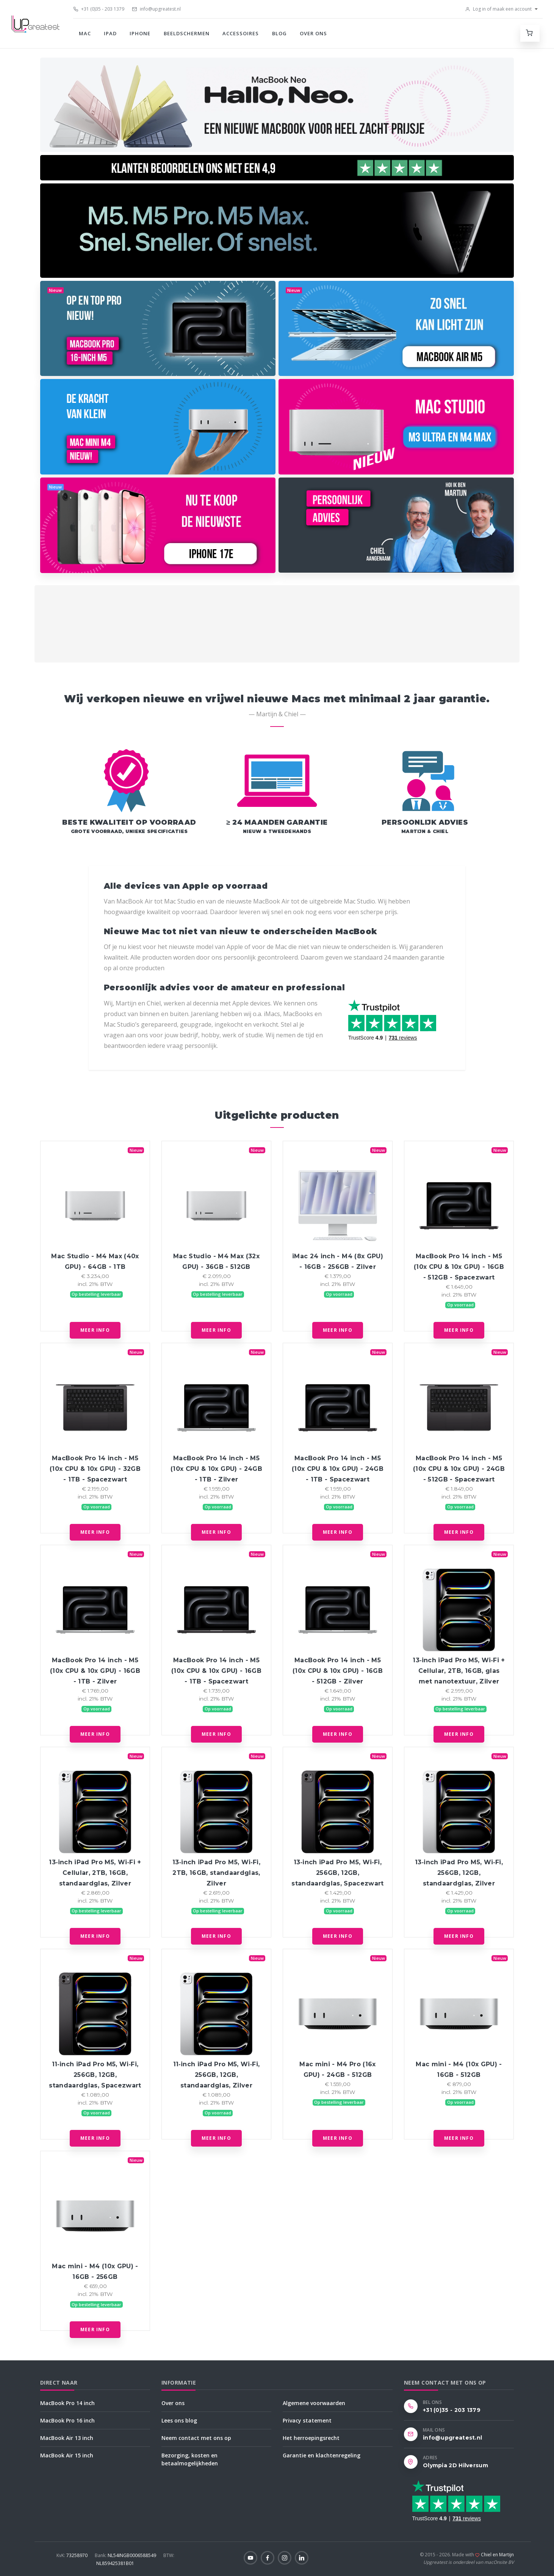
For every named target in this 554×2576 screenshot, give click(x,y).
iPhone (140, 33)
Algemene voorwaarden (314, 2403)
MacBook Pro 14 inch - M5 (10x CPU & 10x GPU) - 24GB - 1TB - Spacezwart (337, 1469)
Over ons (313, 33)
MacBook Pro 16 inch (67, 2420)
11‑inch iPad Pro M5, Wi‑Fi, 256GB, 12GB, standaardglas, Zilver (216, 2075)
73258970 (72, 2555)
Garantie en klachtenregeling (321, 2455)
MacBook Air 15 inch (66, 2455)
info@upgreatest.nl (156, 9)
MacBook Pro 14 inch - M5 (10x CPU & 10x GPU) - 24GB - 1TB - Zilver (216, 1469)
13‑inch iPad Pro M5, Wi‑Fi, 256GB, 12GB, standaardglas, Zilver (459, 1873)
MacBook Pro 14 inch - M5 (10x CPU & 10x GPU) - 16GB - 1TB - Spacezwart (216, 1671)
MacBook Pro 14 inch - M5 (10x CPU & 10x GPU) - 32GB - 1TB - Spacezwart (95, 1469)
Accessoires (240, 33)
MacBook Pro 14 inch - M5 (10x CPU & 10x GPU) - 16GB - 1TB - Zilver (95, 1671)
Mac (85, 33)
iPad (110, 33)
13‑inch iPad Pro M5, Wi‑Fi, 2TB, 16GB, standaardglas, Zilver (216, 1873)
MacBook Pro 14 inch (67, 2403)
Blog (279, 33)
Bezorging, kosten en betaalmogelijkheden (189, 2459)
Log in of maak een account (498, 9)
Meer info (95, 1330)
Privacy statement (307, 2420)
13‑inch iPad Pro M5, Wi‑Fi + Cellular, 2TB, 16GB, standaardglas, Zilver (95, 1873)
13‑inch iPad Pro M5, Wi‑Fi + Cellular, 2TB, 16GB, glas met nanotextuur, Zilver (459, 1671)
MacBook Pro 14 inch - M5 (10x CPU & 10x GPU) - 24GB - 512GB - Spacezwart (459, 1469)
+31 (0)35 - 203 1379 (98, 9)
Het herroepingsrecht (311, 2437)
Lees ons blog (179, 2420)
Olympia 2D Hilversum (455, 2465)
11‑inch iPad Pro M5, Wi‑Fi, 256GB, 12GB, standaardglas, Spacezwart (95, 2075)
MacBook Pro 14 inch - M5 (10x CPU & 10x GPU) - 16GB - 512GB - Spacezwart (459, 1267)
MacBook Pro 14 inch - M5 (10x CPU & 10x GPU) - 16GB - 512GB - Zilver (338, 1671)
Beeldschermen (187, 33)
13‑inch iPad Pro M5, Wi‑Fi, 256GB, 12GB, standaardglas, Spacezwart (337, 1873)
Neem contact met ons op (196, 2437)
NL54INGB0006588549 (126, 2555)
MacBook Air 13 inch (66, 2437)
